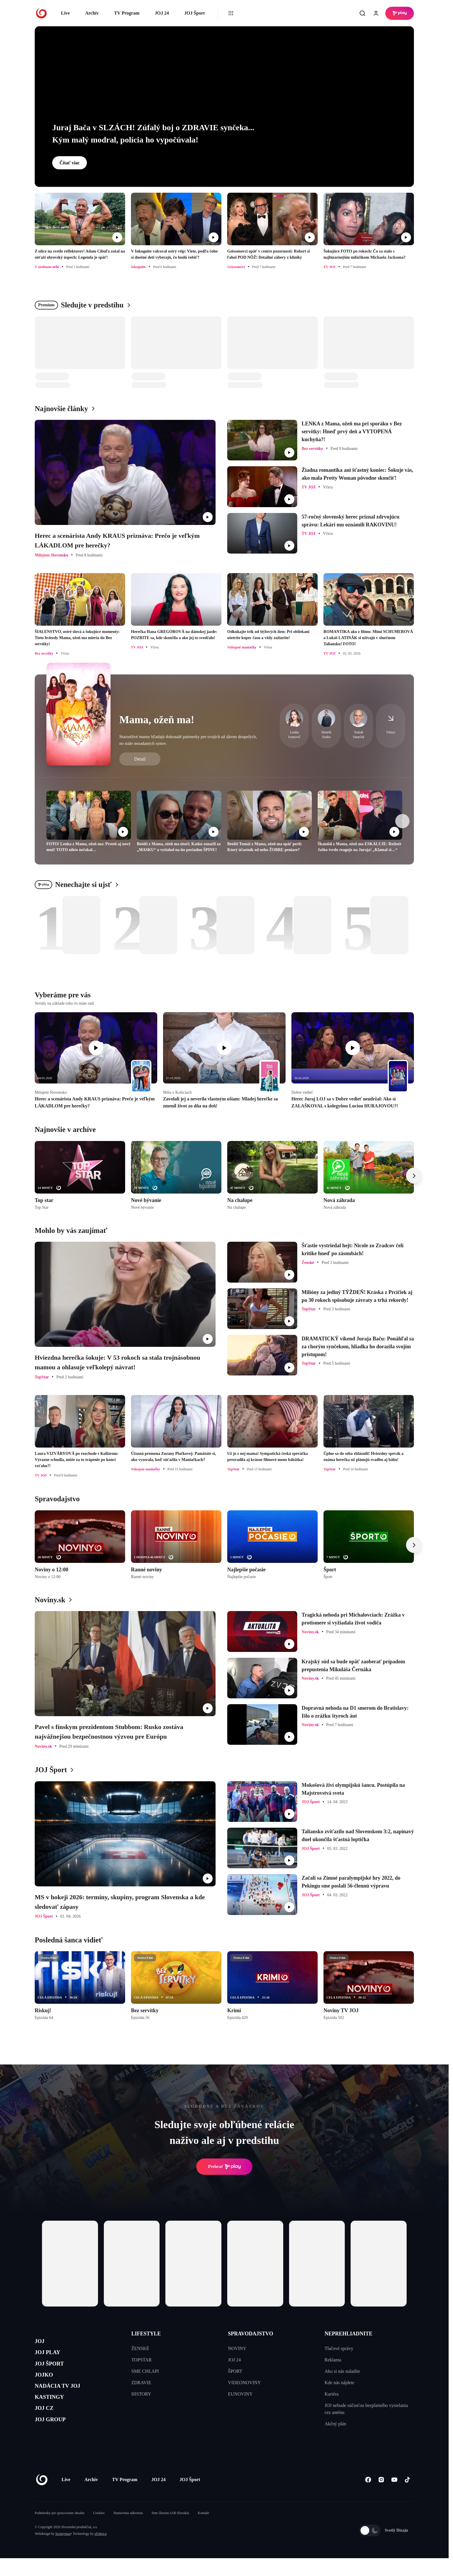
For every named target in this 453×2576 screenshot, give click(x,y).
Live (65, 13)
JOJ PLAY (52, 2357)
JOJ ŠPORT (54, 2370)
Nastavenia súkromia (128, 2531)
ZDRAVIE (141, 2382)
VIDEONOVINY (244, 2382)
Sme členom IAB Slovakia (170, 2531)
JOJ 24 (162, 13)
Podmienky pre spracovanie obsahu (59, 2531)
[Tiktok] (407, 2497)
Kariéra (332, 2393)
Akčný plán (335, 2423)
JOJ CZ (47, 2426)
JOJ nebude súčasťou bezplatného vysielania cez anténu (366, 2409)
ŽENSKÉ (140, 2348)
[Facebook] (368, 2497)
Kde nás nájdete (339, 2382)
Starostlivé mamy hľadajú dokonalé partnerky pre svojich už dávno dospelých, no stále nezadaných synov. (188, 740)
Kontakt (203, 2531)
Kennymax (63, 2551)
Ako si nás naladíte (342, 2371)
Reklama (333, 2359)
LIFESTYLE (146, 2334)
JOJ (41, 2343)
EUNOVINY (240, 2393)
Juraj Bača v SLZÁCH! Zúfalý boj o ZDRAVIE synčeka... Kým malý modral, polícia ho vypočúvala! (153, 133)
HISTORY (141, 2393)
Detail (140, 758)
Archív (92, 13)
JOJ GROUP (55, 2440)
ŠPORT (235, 2371)
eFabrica (100, 2551)
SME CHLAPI (145, 2371)
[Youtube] (394, 2497)
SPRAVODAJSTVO (250, 2334)
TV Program (126, 13)
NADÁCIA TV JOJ (65, 2398)
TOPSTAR (141, 2359)
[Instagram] (381, 2497)
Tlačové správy (339, 2348)
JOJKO (47, 2384)
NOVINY (237, 2348)
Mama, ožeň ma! (156, 720)
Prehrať (224, 2167)
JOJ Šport (194, 13)
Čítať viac (70, 162)
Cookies (98, 2531)
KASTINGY (54, 2412)
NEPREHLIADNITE (348, 2334)
